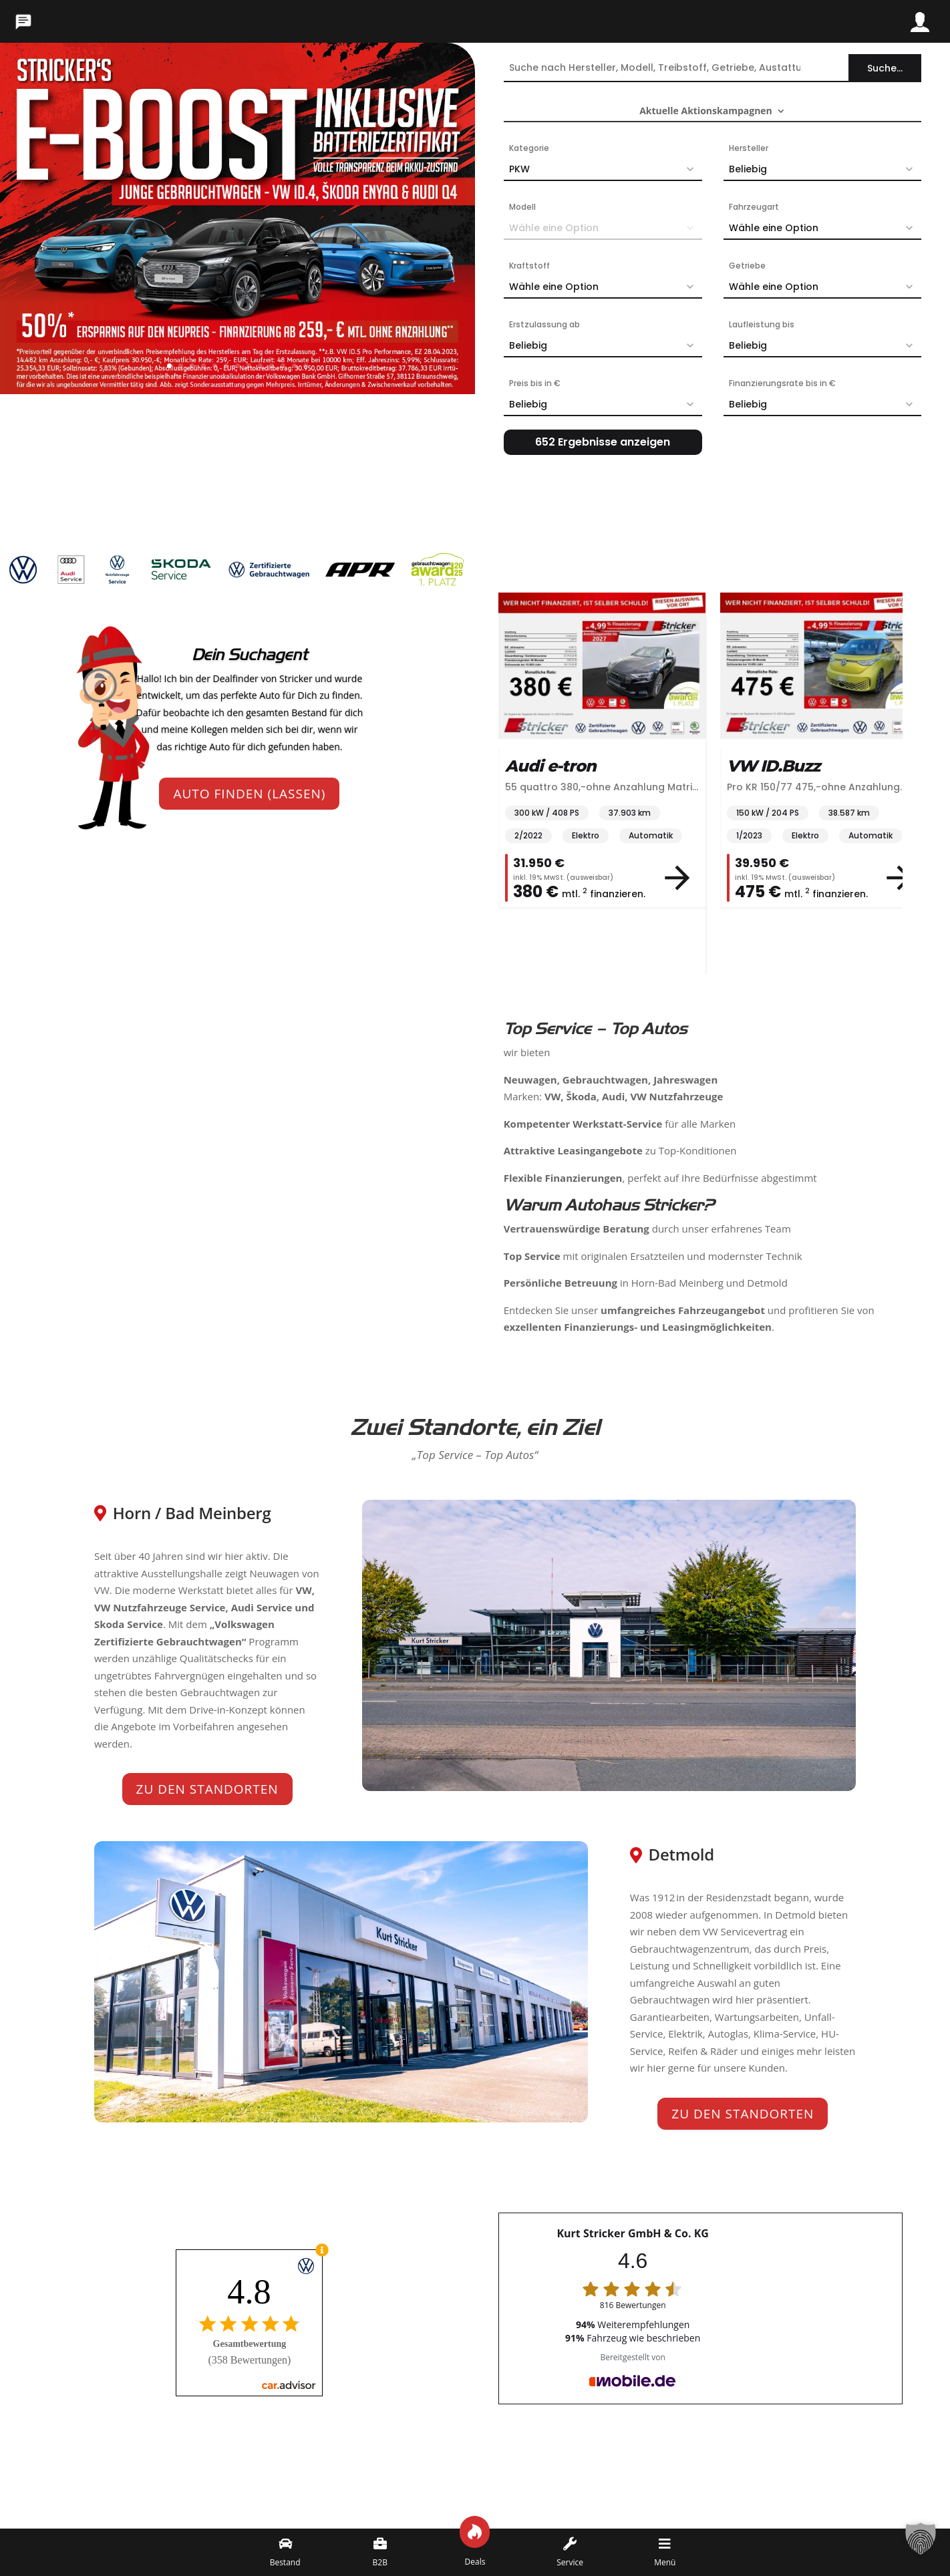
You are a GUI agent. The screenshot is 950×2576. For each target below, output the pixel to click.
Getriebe (747, 265)
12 (294, 365)
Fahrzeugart (754, 206)
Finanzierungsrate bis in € (782, 383)
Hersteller (748, 148)
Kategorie (529, 148)
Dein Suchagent (249, 655)
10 (271, 365)
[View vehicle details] (677, 878)
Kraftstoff (529, 265)
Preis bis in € (535, 383)
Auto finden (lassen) (249, 793)
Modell (522, 206)
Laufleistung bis (761, 324)
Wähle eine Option (825, 227)
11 (283, 365)
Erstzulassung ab (544, 324)
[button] (920, 2546)
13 (305, 365)
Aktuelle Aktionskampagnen (705, 111)
